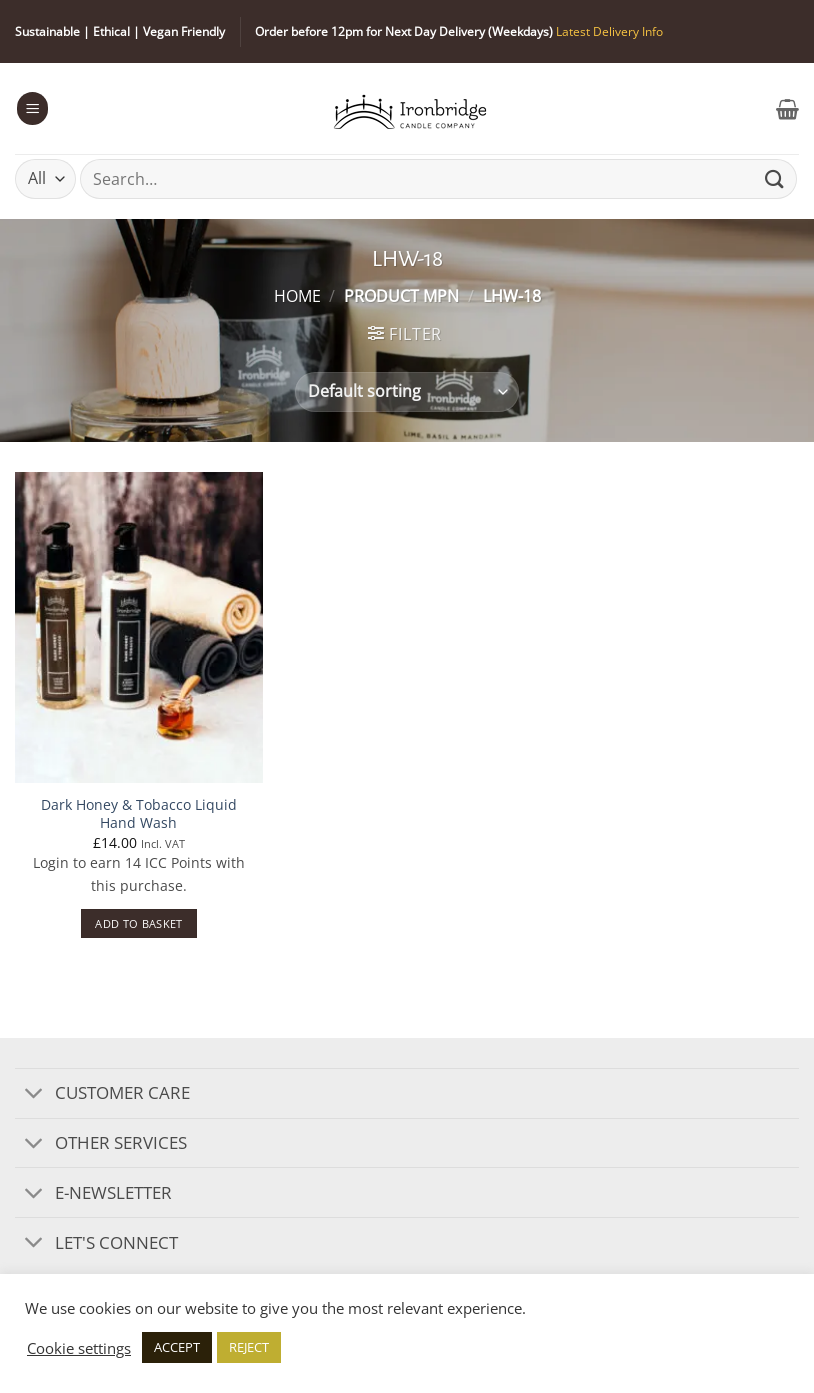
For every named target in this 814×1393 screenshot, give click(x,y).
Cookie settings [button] (79, 1348)
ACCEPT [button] (177, 1347)
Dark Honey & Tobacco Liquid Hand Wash (139, 814)
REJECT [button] (249, 1347)
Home (297, 296)
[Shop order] (406, 392)
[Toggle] (34, 1095)
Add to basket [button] (138, 923)
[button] (33, 108)
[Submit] (775, 178)
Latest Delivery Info (609, 31)
